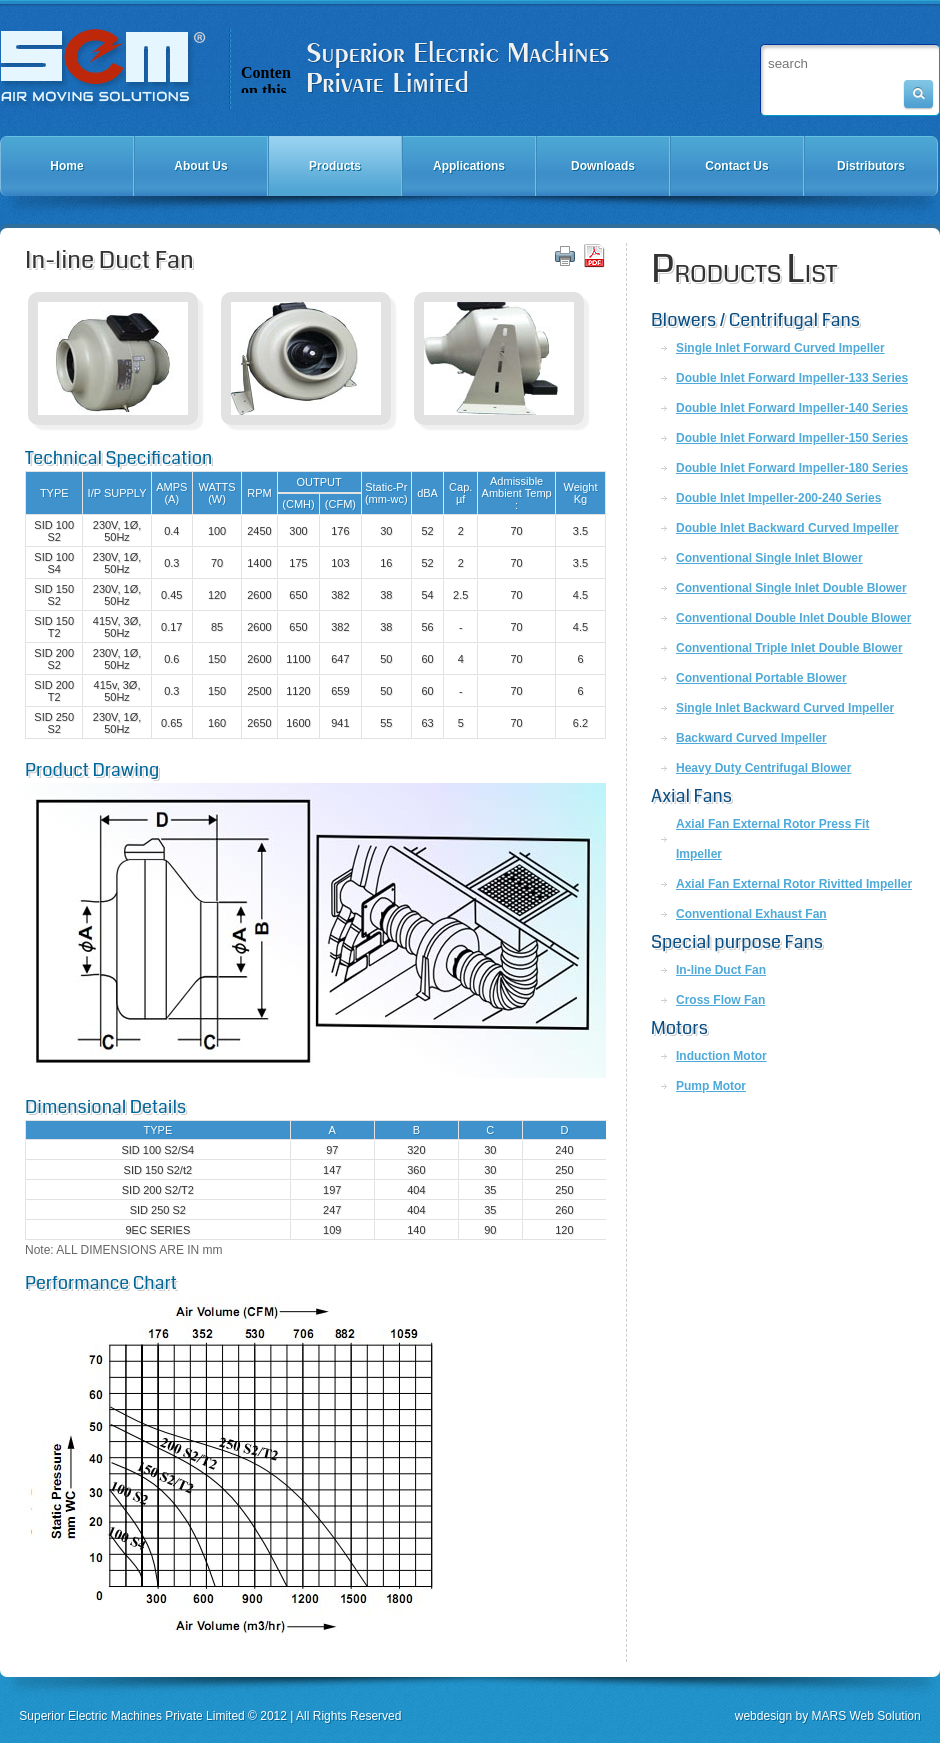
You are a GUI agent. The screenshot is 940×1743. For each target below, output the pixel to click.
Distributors (871, 166)
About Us (200, 166)
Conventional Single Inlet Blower (769, 558)
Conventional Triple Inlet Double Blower (789, 648)
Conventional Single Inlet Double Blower (791, 588)
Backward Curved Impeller (751, 738)
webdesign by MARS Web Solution (828, 1716)
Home (66, 166)
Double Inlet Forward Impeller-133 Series (792, 378)
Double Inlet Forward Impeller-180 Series (792, 468)
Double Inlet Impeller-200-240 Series (778, 498)
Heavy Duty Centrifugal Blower (763, 768)
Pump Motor (711, 1086)
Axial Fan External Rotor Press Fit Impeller (772, 839)
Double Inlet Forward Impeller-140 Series (792, 408)
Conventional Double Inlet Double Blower (793, 618)
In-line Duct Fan (721, 970)
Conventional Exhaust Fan (751, 914)
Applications (469, 166)
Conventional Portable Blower (761, 678)
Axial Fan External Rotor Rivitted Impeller (794, 884)
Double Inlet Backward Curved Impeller (787, 528)
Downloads (603, 166)
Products (335, 166)
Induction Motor (721, 1056)
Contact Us (736, 166)
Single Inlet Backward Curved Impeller (785, 708)
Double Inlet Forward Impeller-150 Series (792, 438)
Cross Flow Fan (720, 1000)
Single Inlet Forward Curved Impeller (780, 348)
